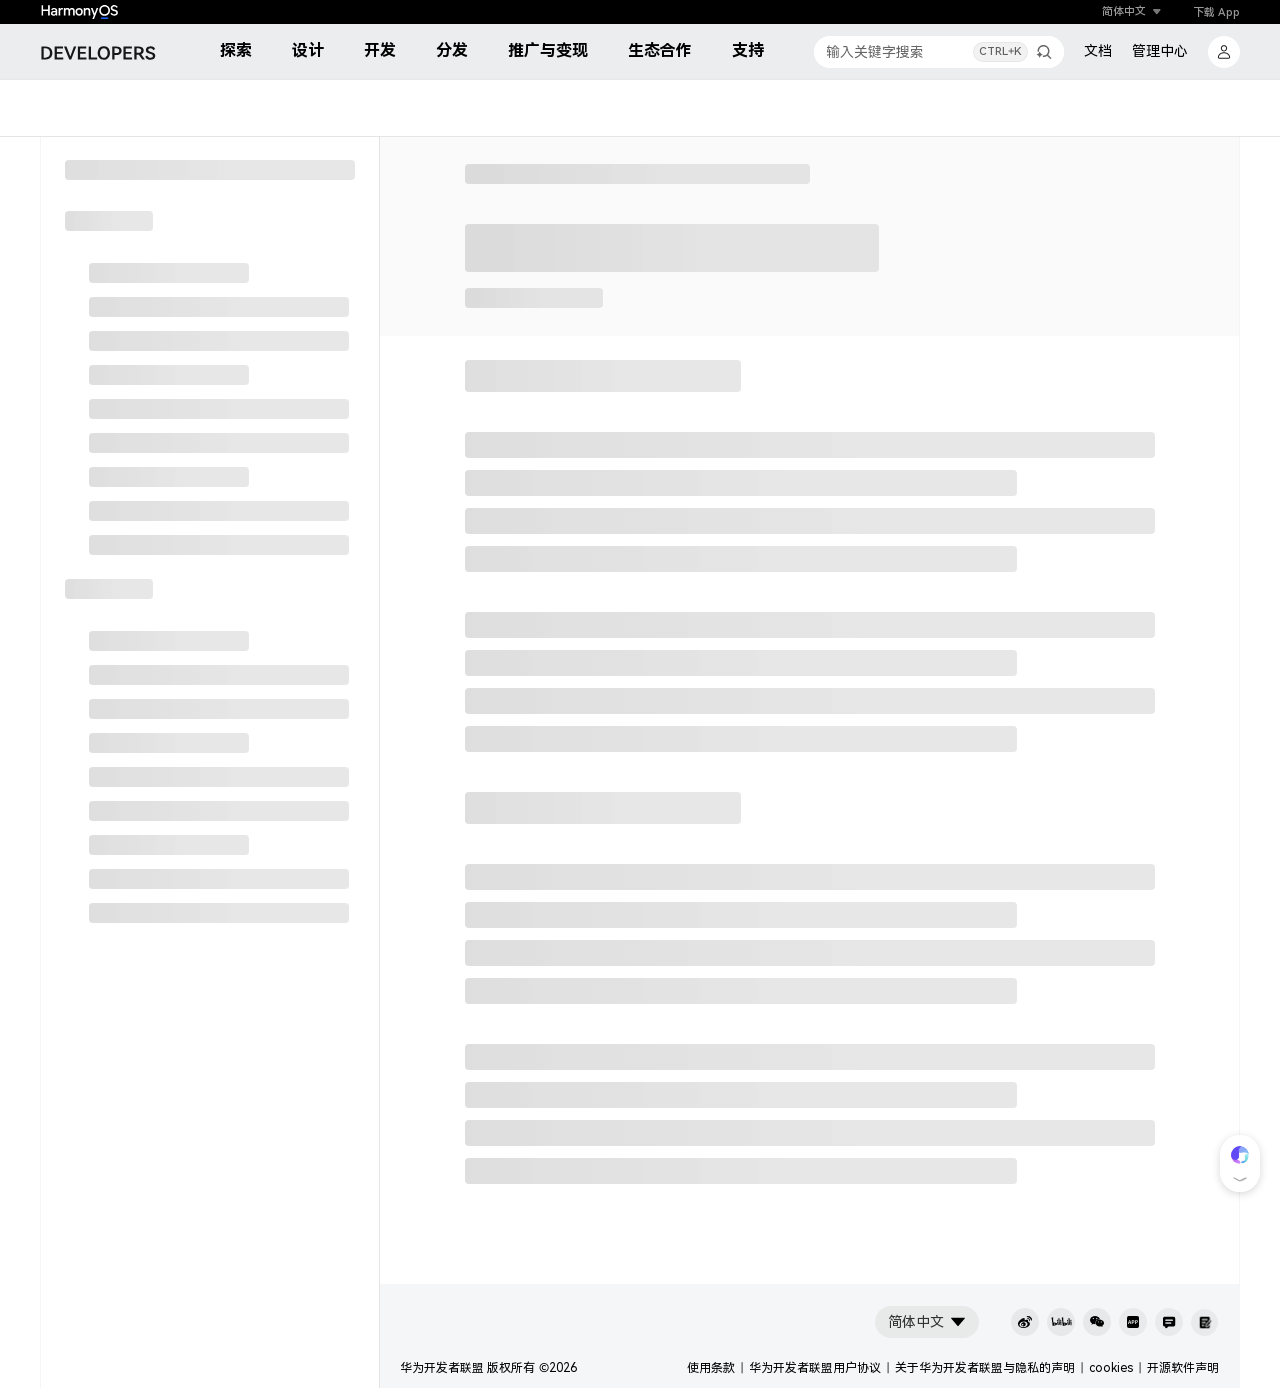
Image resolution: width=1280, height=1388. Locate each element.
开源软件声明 (1183, 1368)
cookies (1111, 1368)
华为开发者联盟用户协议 (815, 1368)
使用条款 (711, 1368)
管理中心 (1160, 51)
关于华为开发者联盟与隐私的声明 (985, 1368)
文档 (1098, 51)
